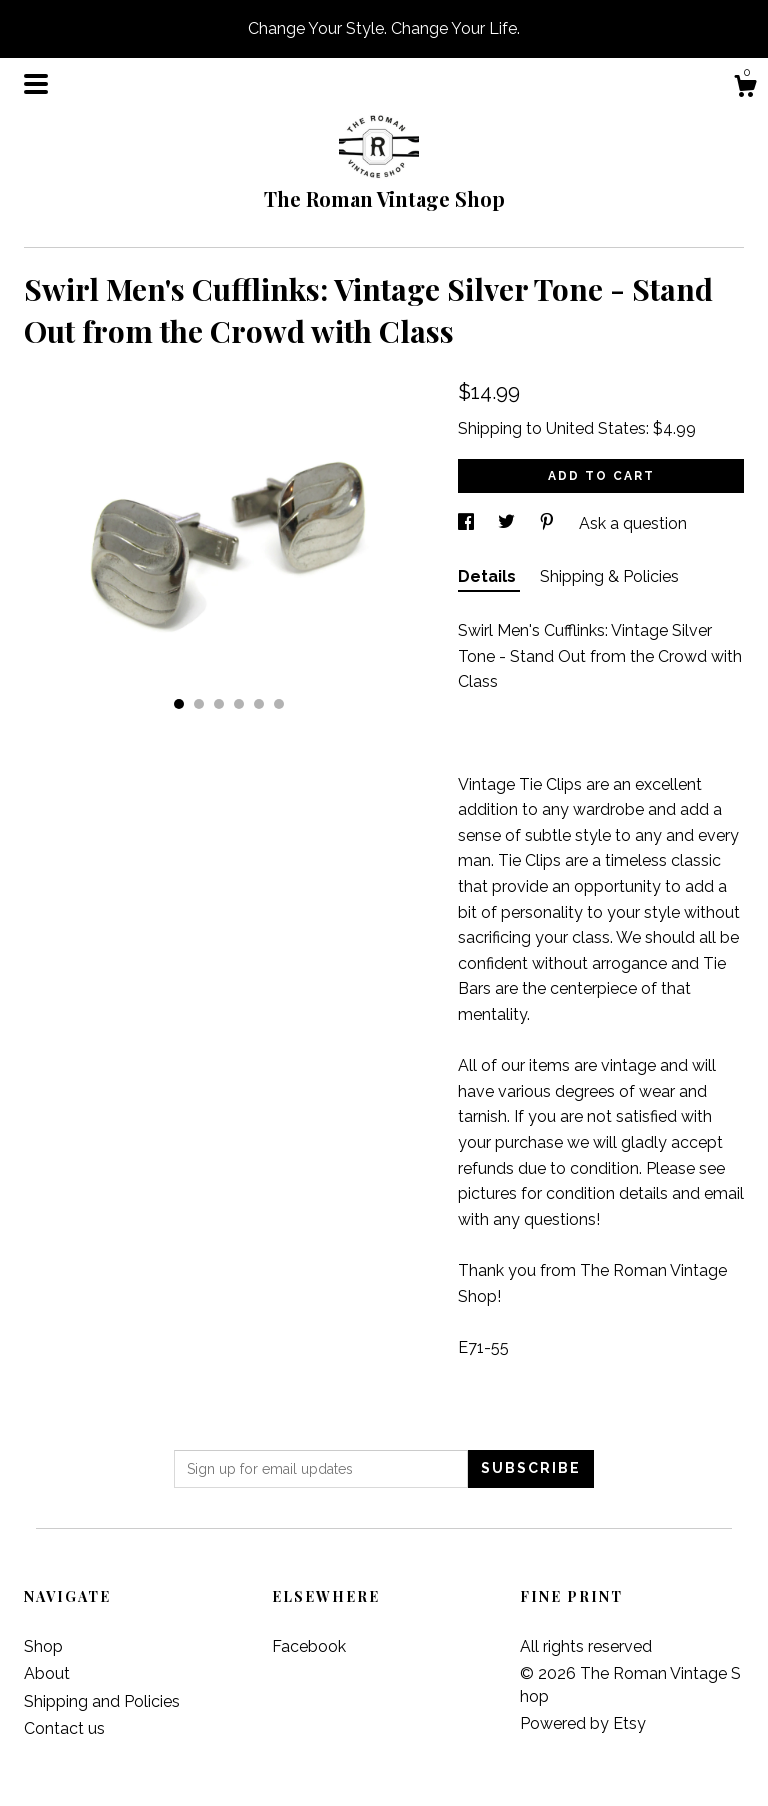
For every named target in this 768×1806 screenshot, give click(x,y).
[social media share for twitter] (508, 523)
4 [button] (239, 704)
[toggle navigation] (36, 84)
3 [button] (219, 704)
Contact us (64, 1728)
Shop (43, 1646)
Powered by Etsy (583, 1723)
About (47, 1673)
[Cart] (745, 89)
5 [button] (259, 704)
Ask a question (633, 523)
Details (489, 576)
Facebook (309, 1646)
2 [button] (199, 704)
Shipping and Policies (102, 1701)
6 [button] (279, 704)
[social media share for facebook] (468, 523)
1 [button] (179, 704)
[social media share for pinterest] (549, 523)
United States (596, 428)
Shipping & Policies (609, 576)
